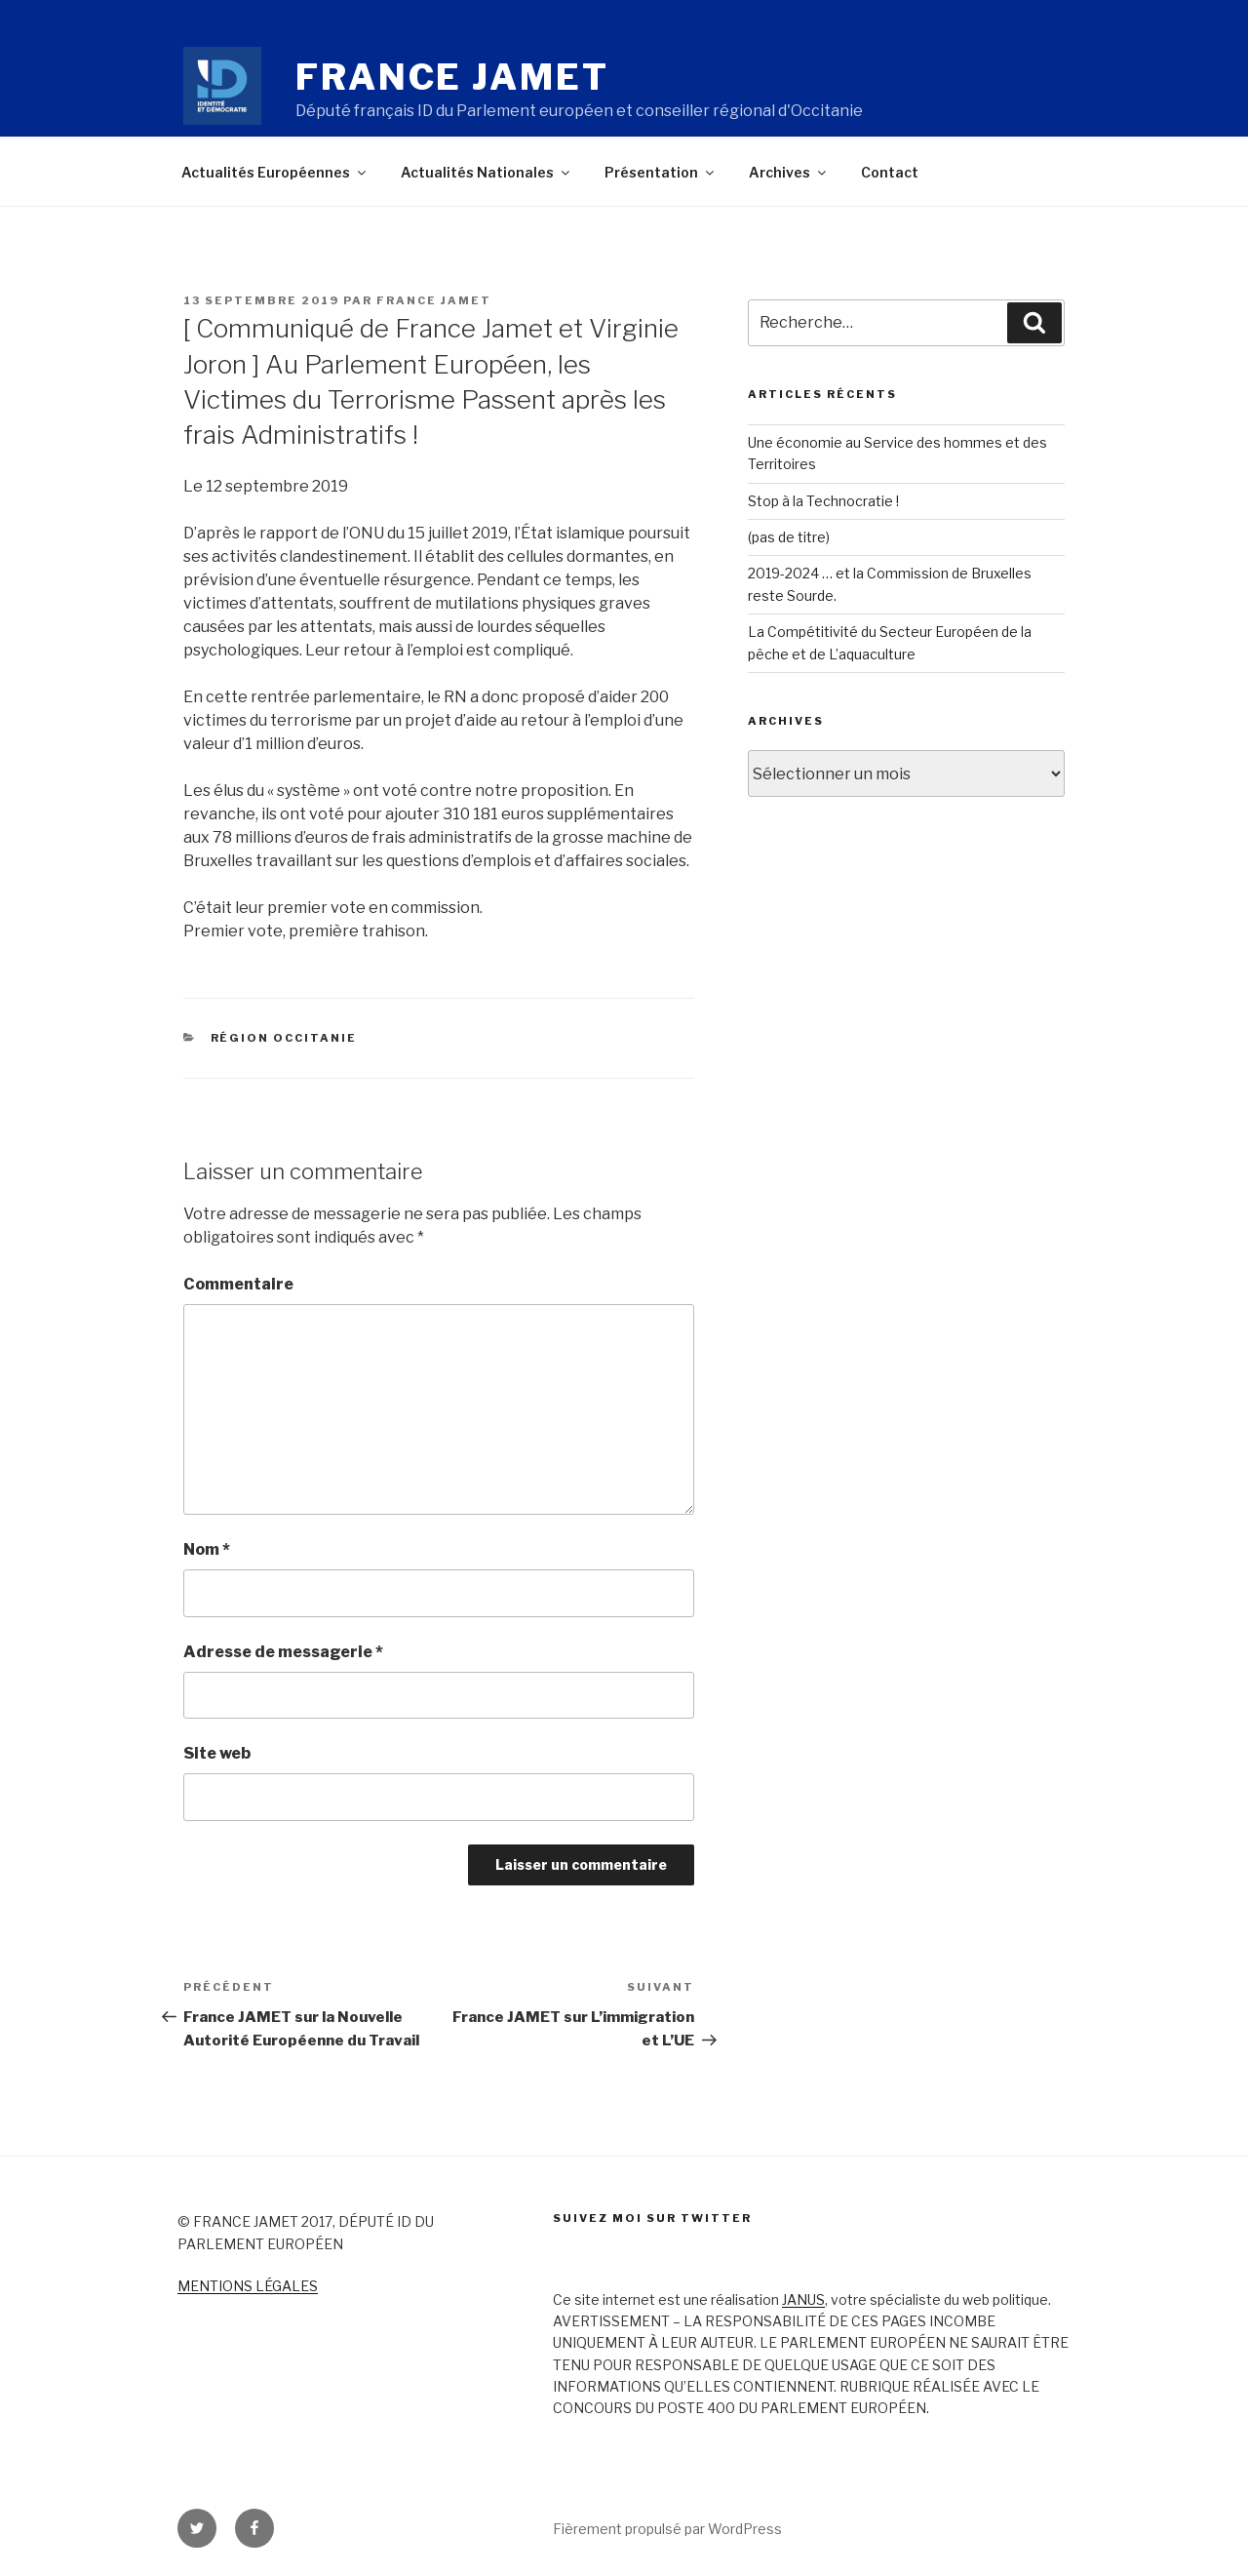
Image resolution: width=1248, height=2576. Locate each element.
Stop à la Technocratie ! (823, 501)
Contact (889, 172)
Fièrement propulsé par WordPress (667, 2528)
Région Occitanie (284, 1038)
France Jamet (452, 77)
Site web (217, 1753)
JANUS (803, 2299)
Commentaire (238, 1284)
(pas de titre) (789, 537)
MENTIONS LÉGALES (247, 2286)
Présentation (660, 172)
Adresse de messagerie (283, 1652)
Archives (789, 172)
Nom (206, 1549)
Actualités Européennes (275, 172)
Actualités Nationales (486, 172)
